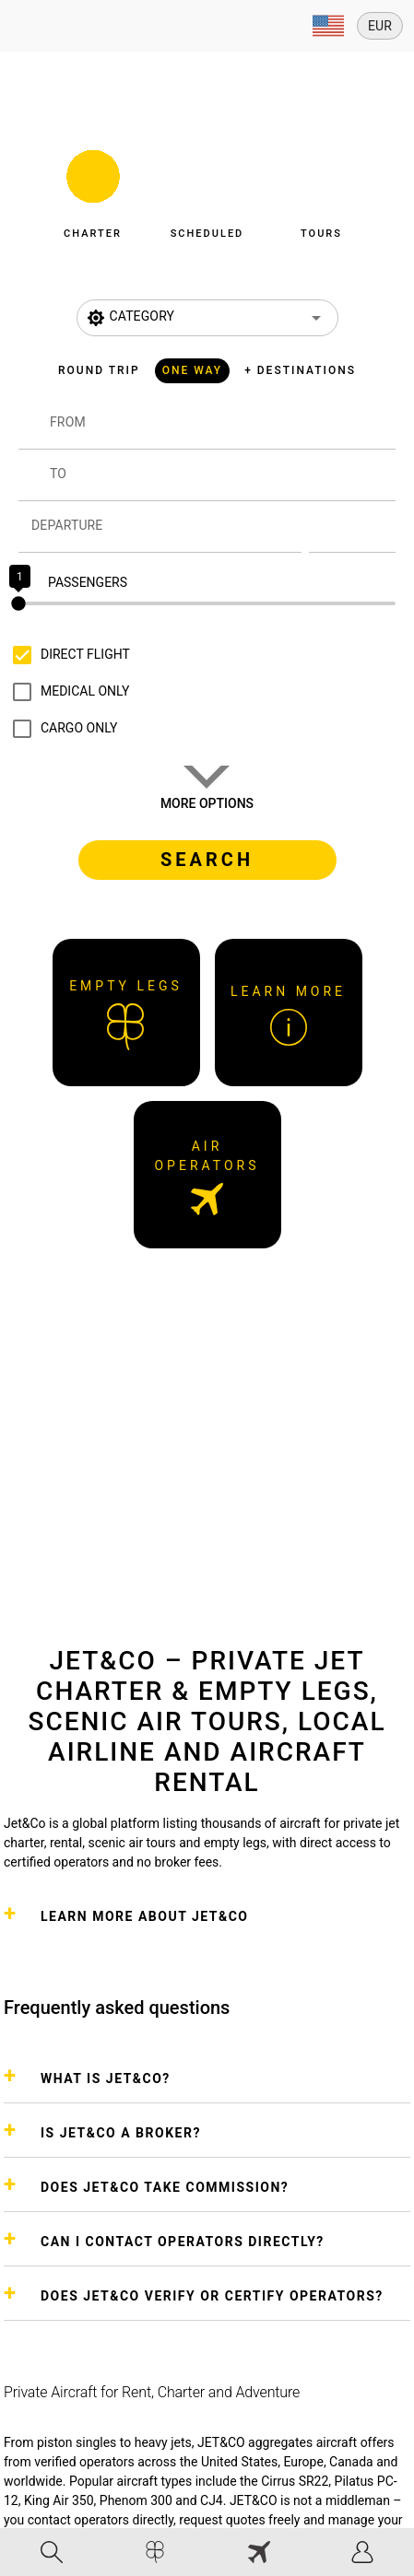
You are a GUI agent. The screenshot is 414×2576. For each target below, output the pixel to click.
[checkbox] (67, 655)
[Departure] (166, 527)
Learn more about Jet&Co (144, 1916)
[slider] (207, 603)
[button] (93, 188)
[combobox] (223, 431)
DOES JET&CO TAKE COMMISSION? (165, 2187)
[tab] (51, 2552)
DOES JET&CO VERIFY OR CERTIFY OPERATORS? (212, 2296)
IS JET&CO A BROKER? (121, 2132)
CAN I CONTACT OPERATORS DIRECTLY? (183, 2241)
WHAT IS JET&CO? (106, 2078)
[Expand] (328, 26)
